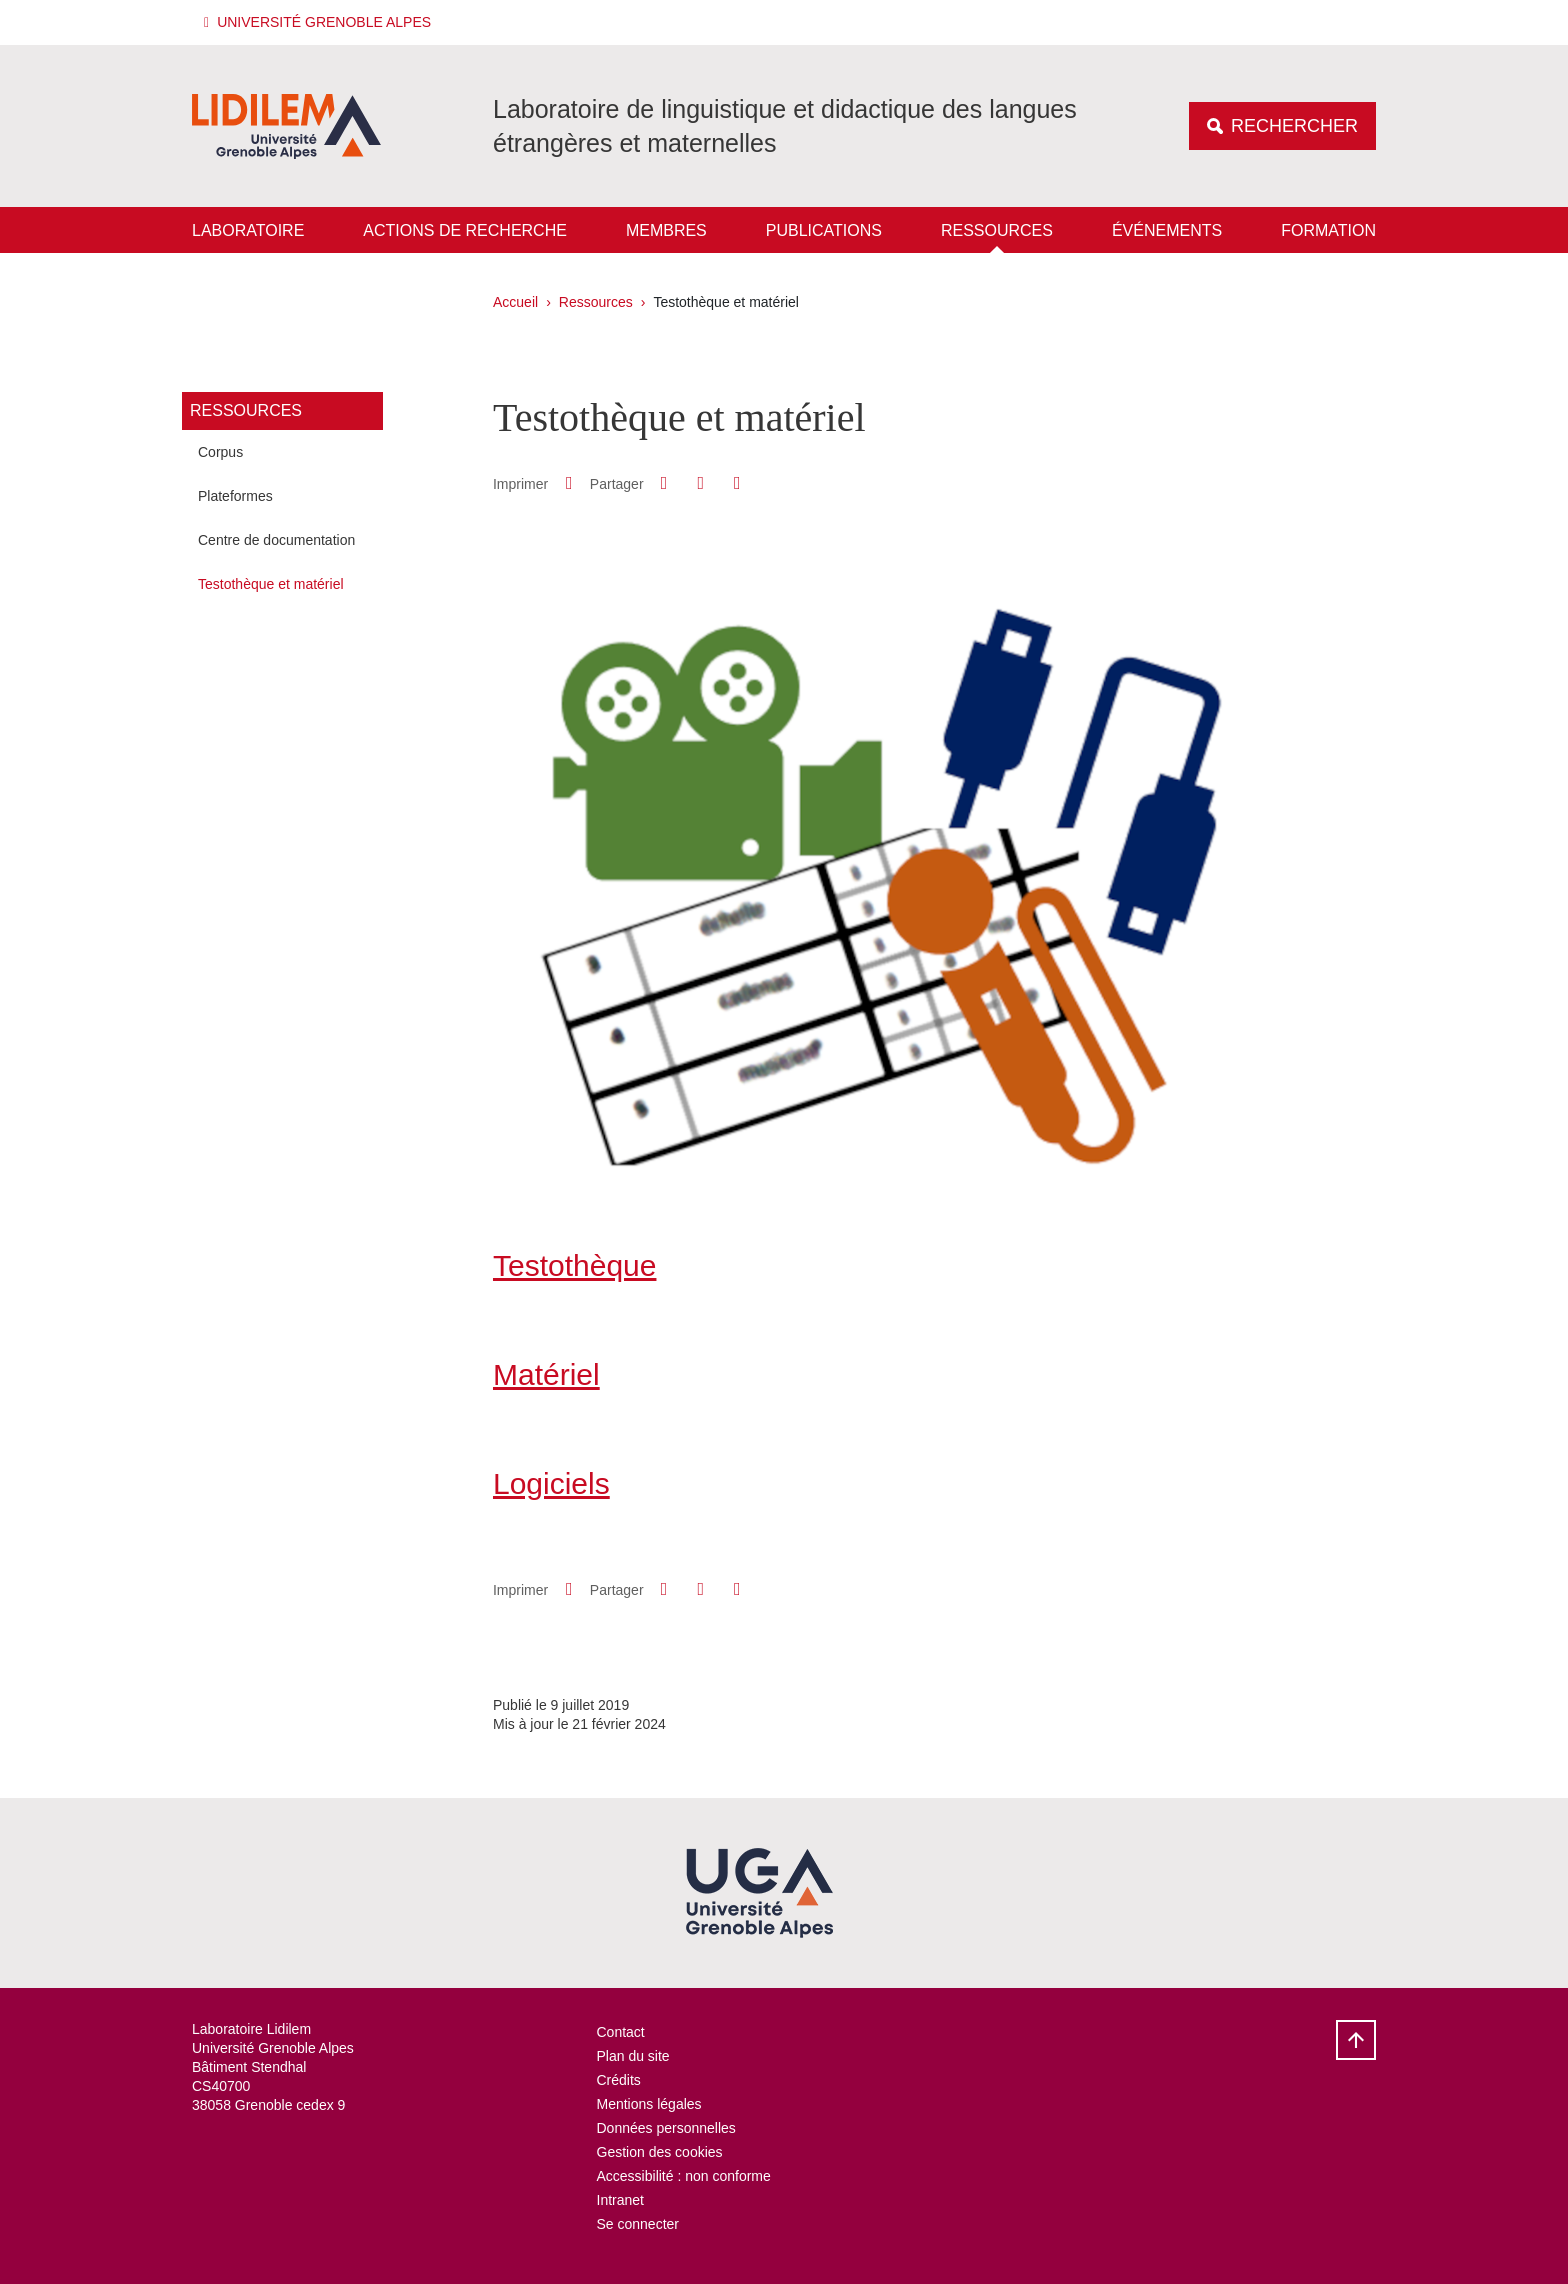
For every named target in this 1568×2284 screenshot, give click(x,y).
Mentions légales (649, 2104)
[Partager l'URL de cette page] (737, 483)
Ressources (997, 230)
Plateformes (235, 496)
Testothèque (574, 1265)
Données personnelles (666, 2128)
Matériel (546, 1374)
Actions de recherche (465, 230)
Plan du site (633, 2056)
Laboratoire (248, 230)
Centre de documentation (276, 540)
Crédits (619, 2080)
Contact (621, 2032)
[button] (320, 22)
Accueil (515, 302)
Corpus (220, 452)
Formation (1328, 230)
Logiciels (551, 1483)
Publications (824, 230)
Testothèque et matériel (271, 584)
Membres (666, 230)
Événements (1167, 230)
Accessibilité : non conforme (684, 2176)
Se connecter (638, 2224)
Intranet (620, 2200)
